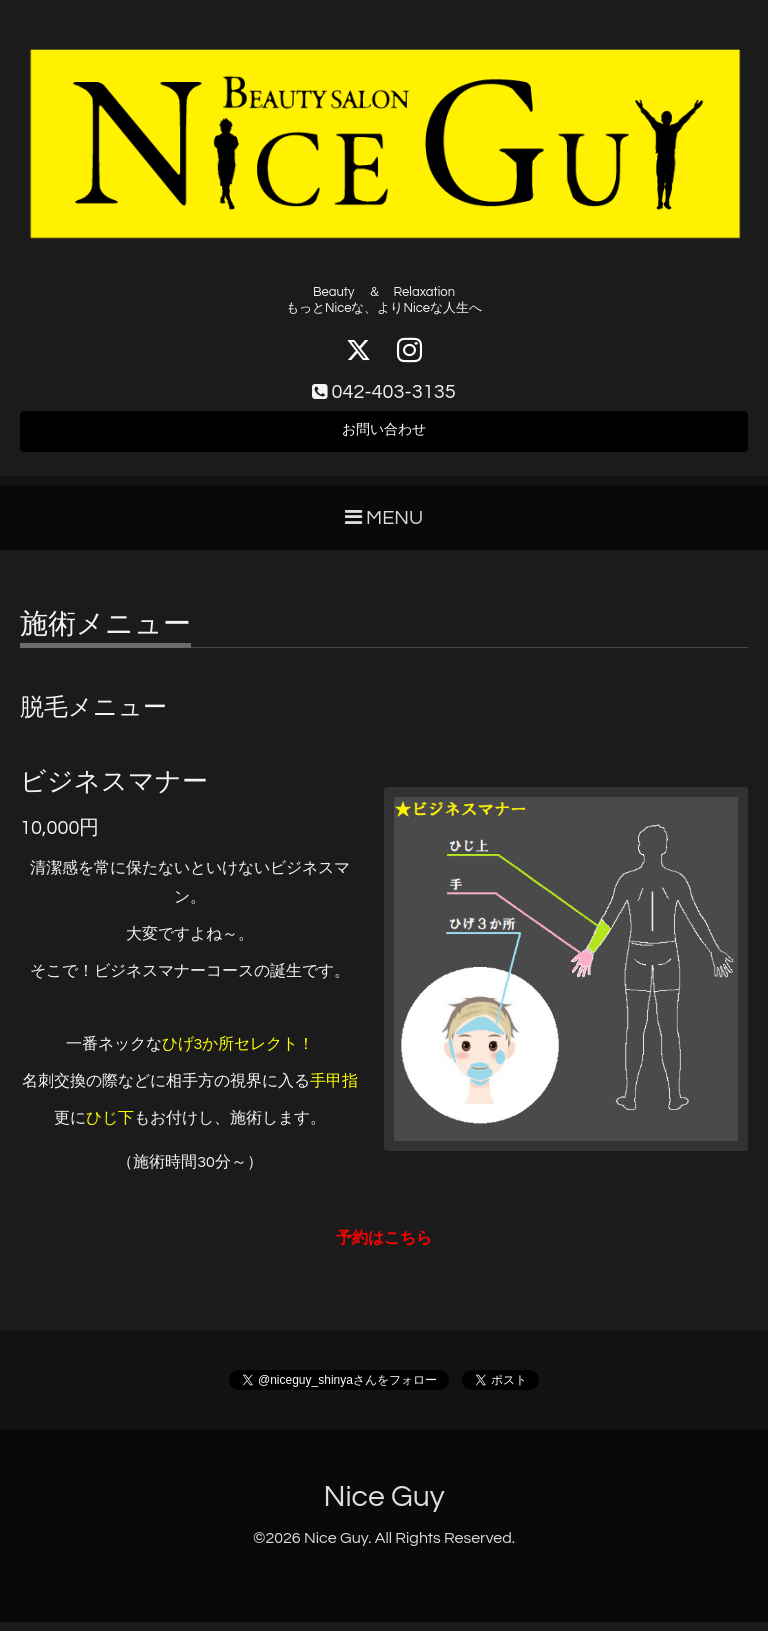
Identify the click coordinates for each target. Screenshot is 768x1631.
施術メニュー (105, 634)
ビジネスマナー (114, 790)
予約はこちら (384, 1246)
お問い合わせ (384, 436)
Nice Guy (383, 1504)
